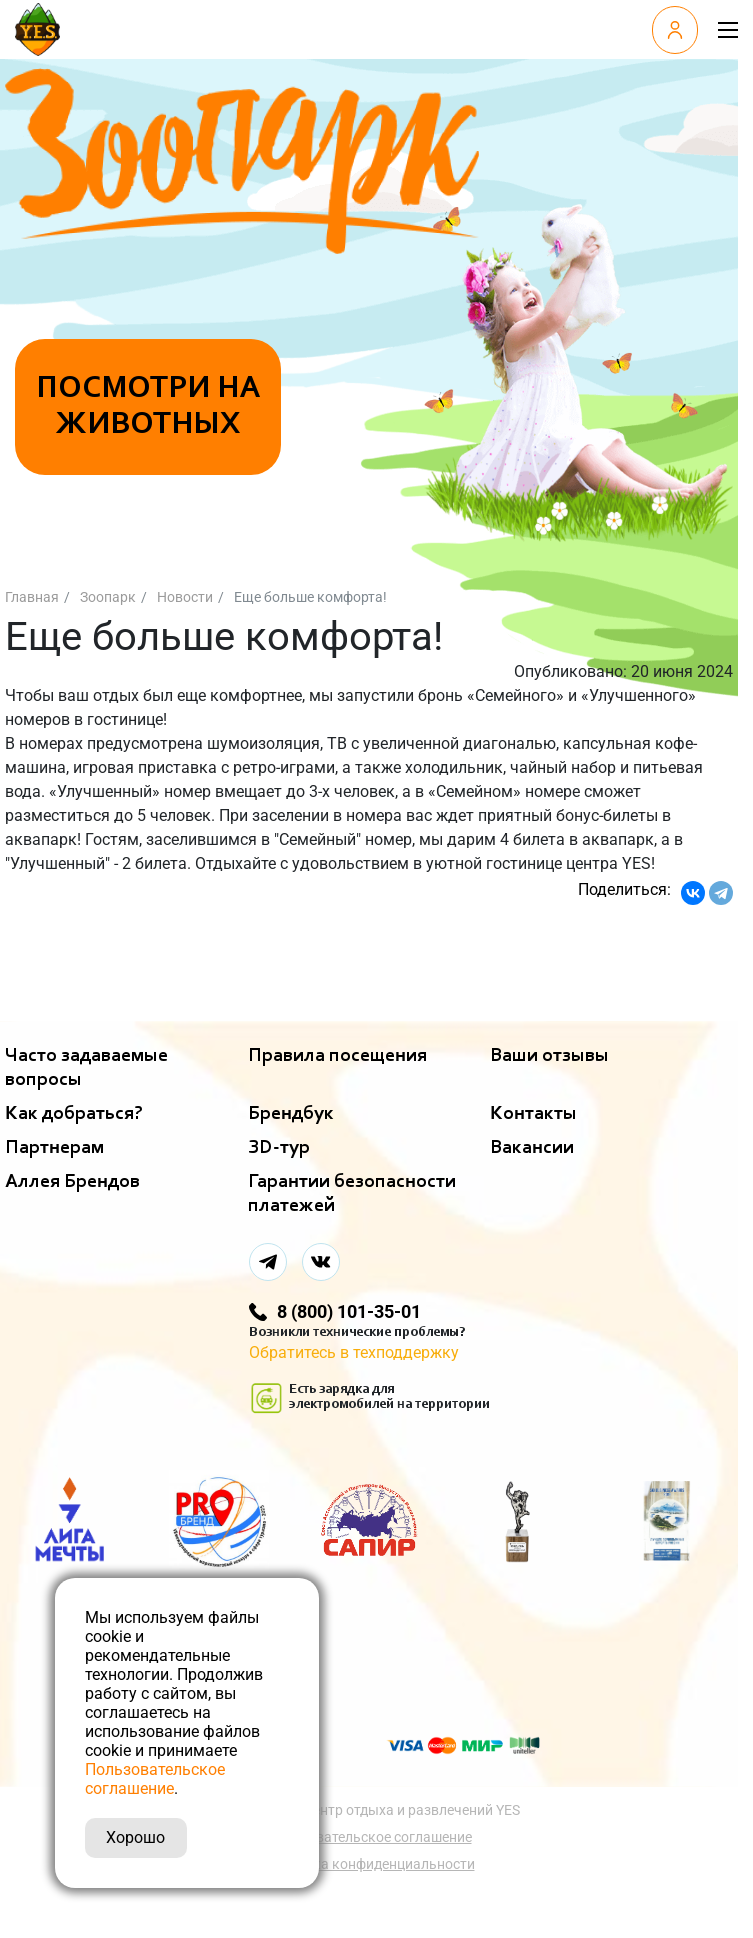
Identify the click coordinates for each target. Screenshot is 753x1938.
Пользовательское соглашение (369, 1837)
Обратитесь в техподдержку (354, 1352)
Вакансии (532, 1148)
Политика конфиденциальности (369, 1864)
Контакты (533, 1114)
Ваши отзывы (549, 1056)
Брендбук (291, 1114)
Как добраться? (74, 1114)
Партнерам (54, 1148)
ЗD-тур (279, 1148)
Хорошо (135, 1837)
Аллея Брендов (72, 1182)
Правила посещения (337, 1056)
